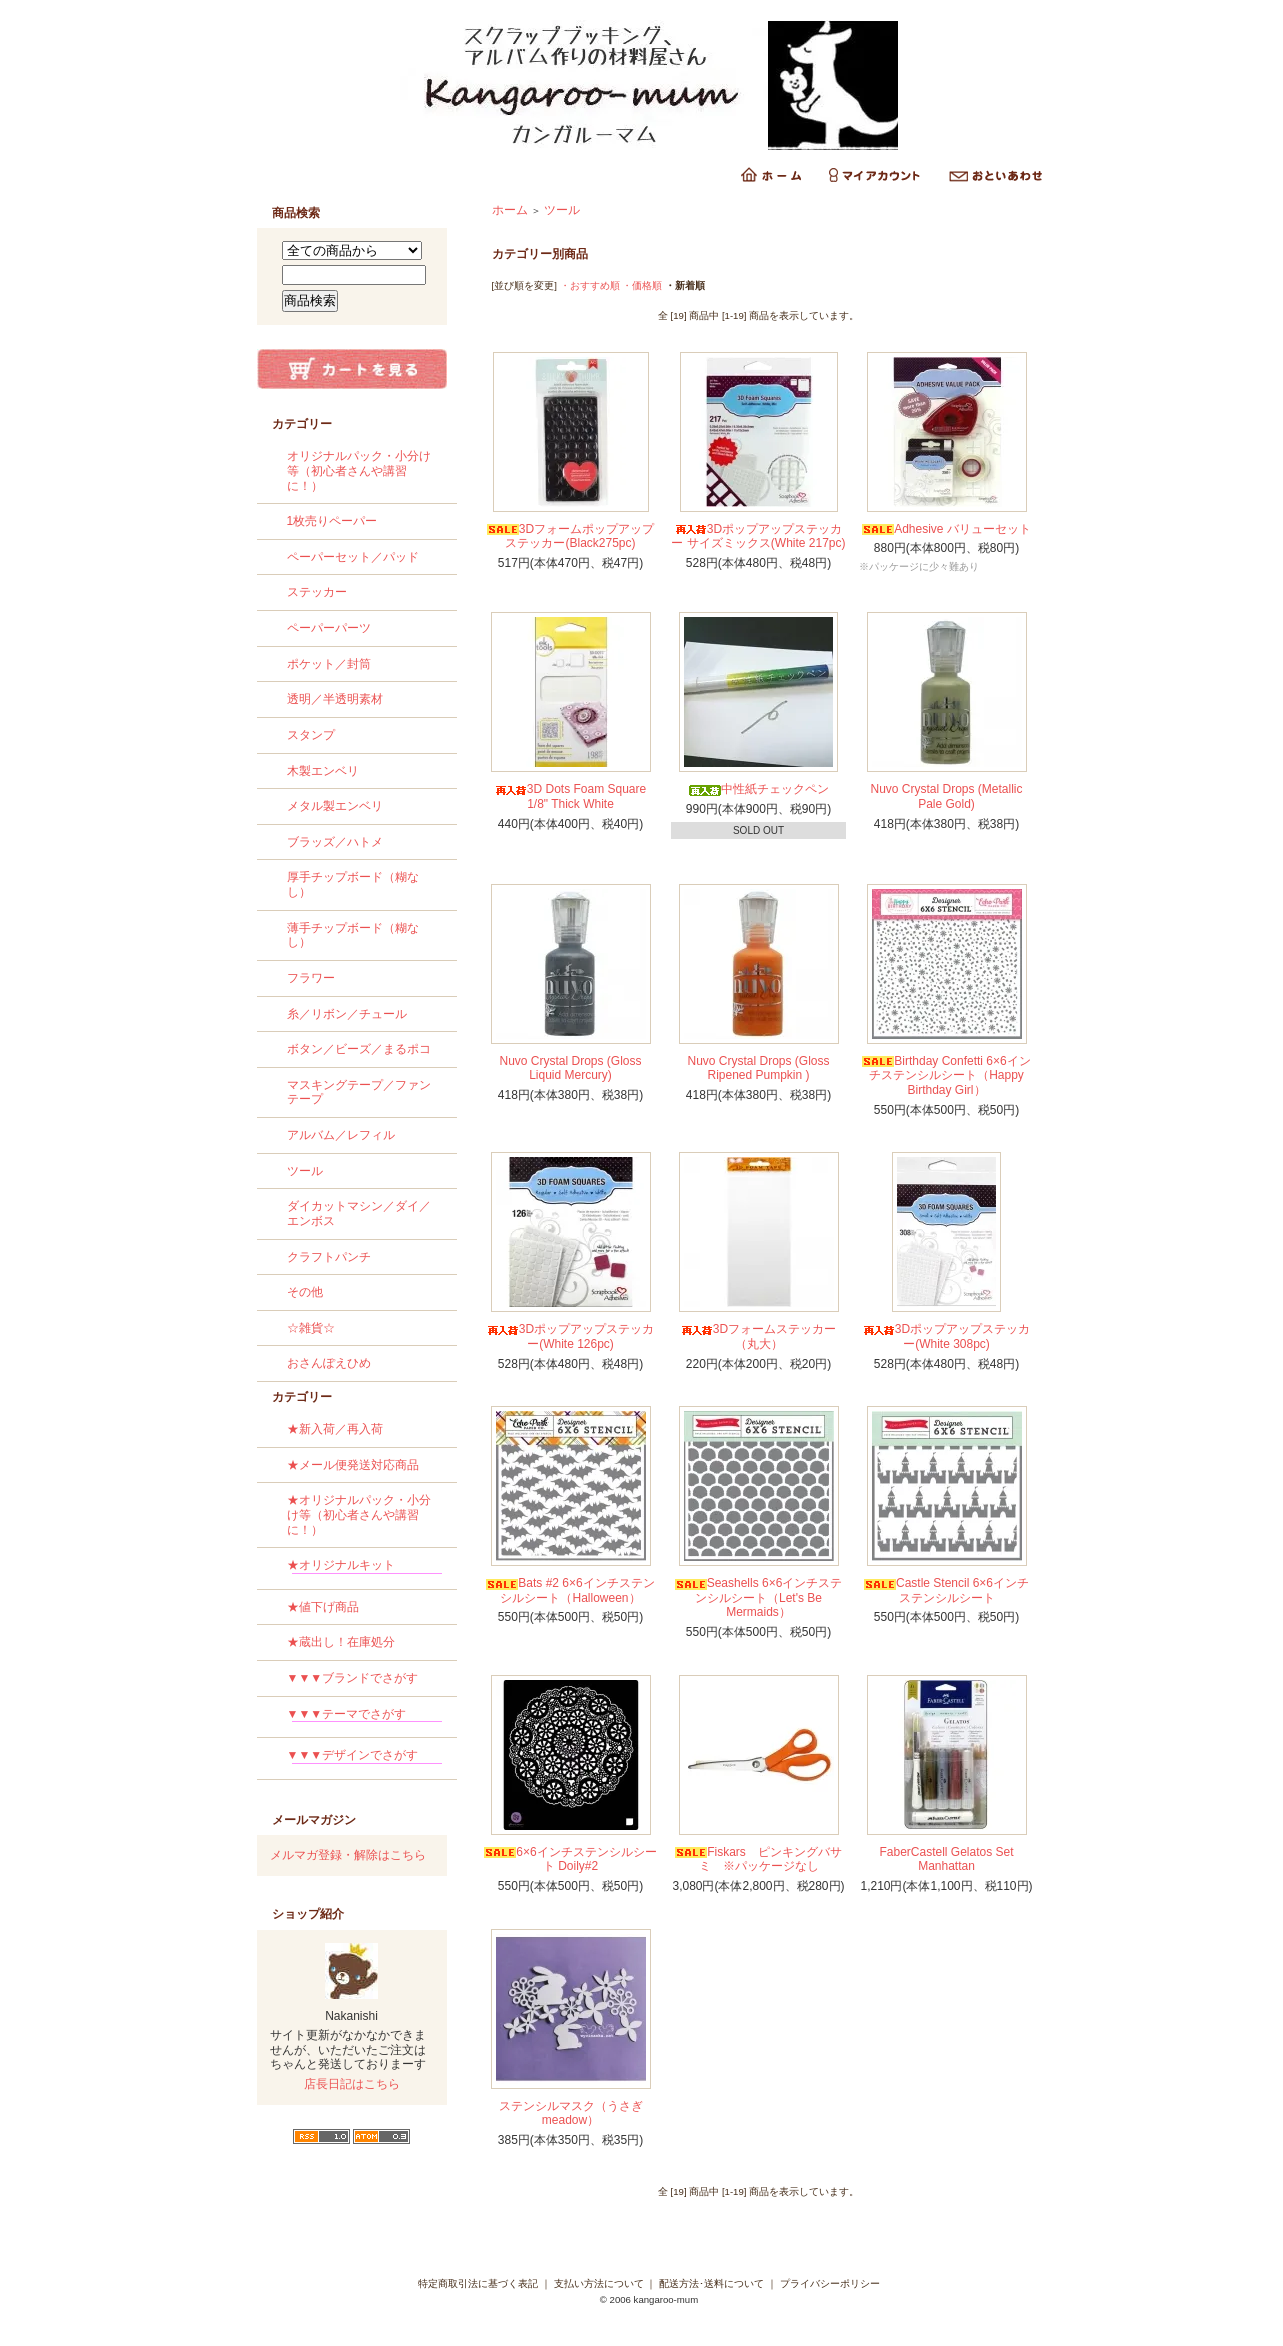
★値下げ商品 (323, 1607)
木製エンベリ (323, 771)
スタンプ (311, 735)
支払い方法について (599, 2283)
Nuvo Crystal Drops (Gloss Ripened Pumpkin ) (758, 1068)
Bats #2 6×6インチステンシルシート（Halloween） (570, 1590)
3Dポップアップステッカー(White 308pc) (946, 1336)
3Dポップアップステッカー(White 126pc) (570, 1336)
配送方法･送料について (711, 2283)
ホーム (510, 210)
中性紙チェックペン (759, 789)
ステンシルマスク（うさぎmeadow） (571, 2113)
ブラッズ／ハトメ (335, 842)
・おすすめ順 (590, 285)
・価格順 (642, 285)
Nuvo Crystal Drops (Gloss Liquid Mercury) (570, 1068)
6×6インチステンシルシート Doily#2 (570, 1859)
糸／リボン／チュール (347, 1014)
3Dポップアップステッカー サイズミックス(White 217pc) (758, 536)
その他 (305, 1292)
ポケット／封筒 (329, 664)
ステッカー (317, 592)
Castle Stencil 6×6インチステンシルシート (946, 1590)
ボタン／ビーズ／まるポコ (359, 1049)
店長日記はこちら (352, 2084)
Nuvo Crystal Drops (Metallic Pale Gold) (946, 796)
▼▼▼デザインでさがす (364, 1758)
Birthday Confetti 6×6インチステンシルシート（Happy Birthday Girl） (946, 1075)
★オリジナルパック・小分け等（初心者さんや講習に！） (359, 1514)
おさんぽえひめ (329, 1363)
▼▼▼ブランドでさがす (353, 1678)
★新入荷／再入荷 (335, 1429)
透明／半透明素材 (335, 699)
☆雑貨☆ (311, 1328)
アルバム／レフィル (341, 1135)
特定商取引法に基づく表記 (478, 2283)
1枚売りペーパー (332, 521)
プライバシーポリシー (830, 2283)
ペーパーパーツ (329, 628)
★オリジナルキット (364, 1568)
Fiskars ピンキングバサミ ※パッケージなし (758, 1859)
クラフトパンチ (329, 1257)
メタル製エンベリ (335, 806)
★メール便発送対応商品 (353, 1465)
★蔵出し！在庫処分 (341, 1642)
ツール (305, 1171)
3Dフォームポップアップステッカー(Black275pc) (570, 536)
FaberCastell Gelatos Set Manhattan (946, 1859)
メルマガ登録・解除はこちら (348, 1855)
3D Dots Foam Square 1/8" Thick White (570, 796)
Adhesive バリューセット (946, 529)
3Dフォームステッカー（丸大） (758, 1336)
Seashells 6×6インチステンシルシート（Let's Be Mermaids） (759, 1597)
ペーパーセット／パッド (353, 557)
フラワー (311, 978)
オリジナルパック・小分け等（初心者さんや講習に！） (359, 470)
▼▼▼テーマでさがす (364, 1717)
